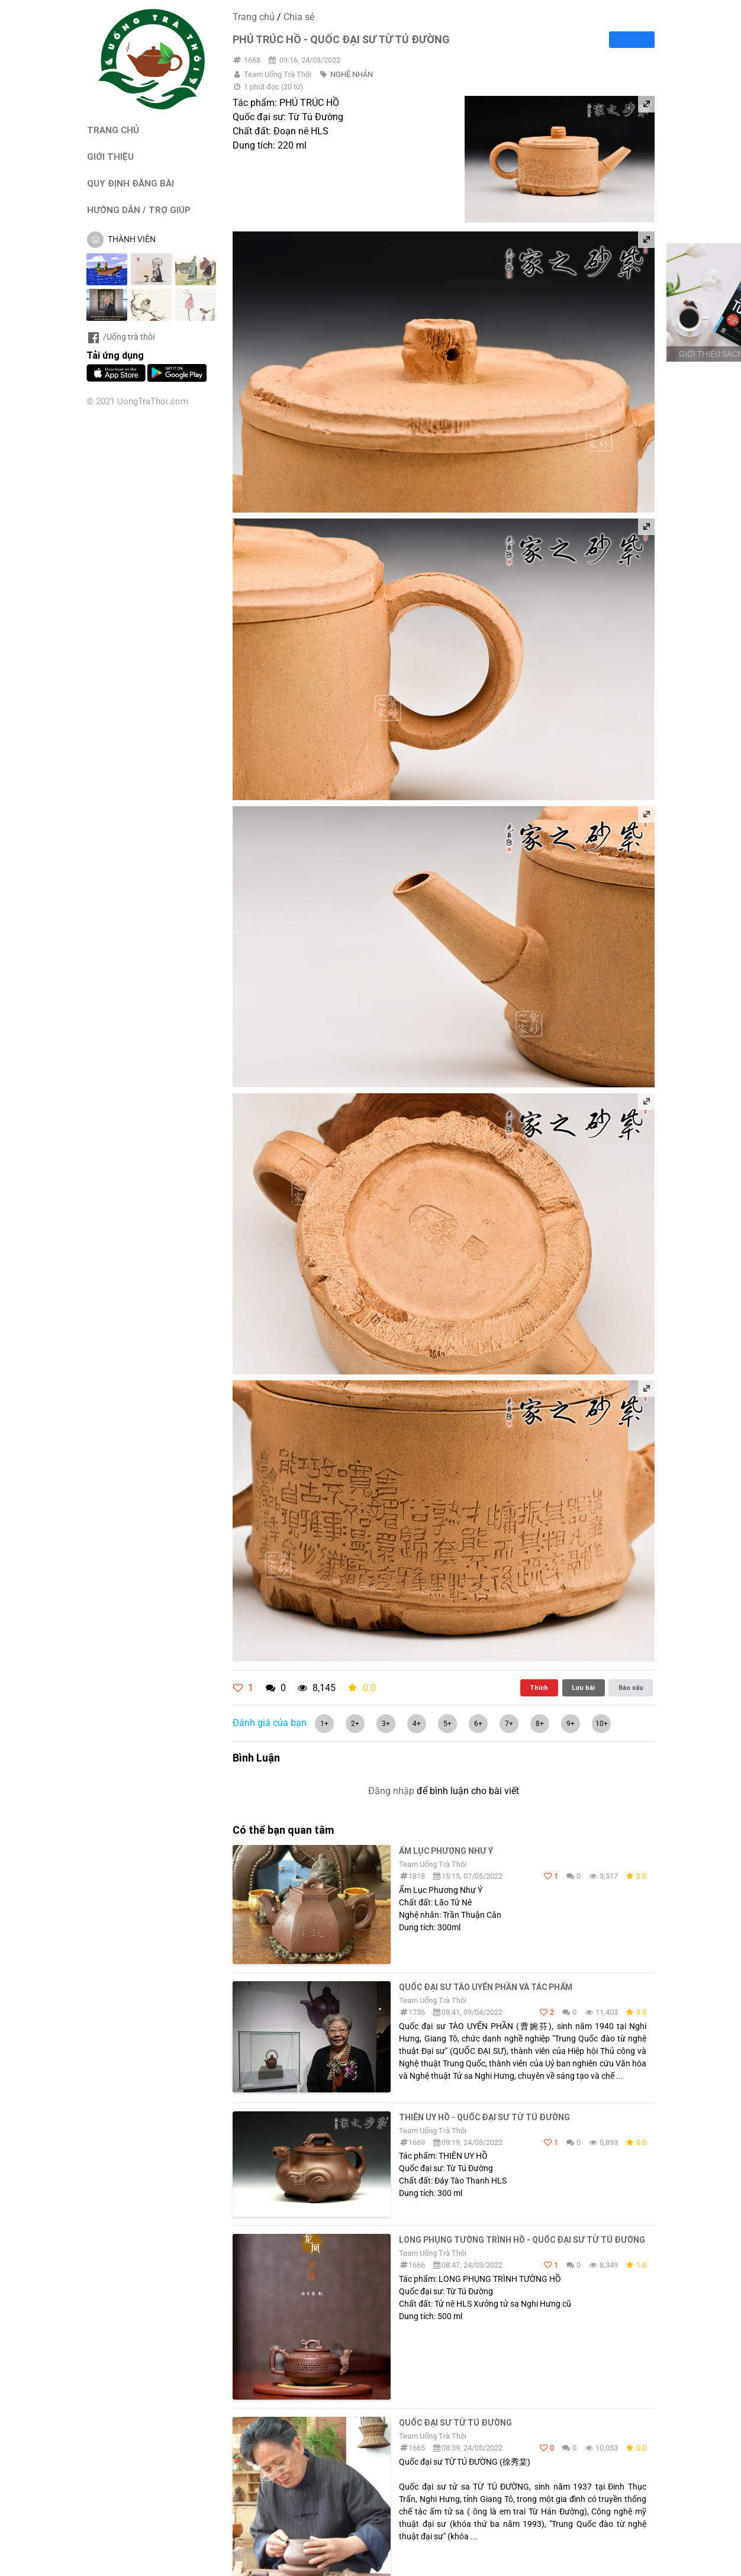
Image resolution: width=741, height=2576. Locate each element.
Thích (539, 1687)
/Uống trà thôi (120, 337)
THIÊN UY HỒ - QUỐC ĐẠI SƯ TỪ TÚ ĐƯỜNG (484, 2117)
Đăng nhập (391, 1790)
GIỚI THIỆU (110, 156)
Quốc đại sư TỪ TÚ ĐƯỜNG (455, 2422)
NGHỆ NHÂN (351, 74)
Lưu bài (583, 1687)
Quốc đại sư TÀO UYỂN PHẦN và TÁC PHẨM (485, 1987)
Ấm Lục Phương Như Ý (446, 1851)
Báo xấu (630, 1687)
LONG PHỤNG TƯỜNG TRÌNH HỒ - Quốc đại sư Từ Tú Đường (522, 2239)
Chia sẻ (298, 16)
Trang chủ (254, 16)
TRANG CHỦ (113, 130)
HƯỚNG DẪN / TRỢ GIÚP (139, 209)
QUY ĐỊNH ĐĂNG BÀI (130, 183)
